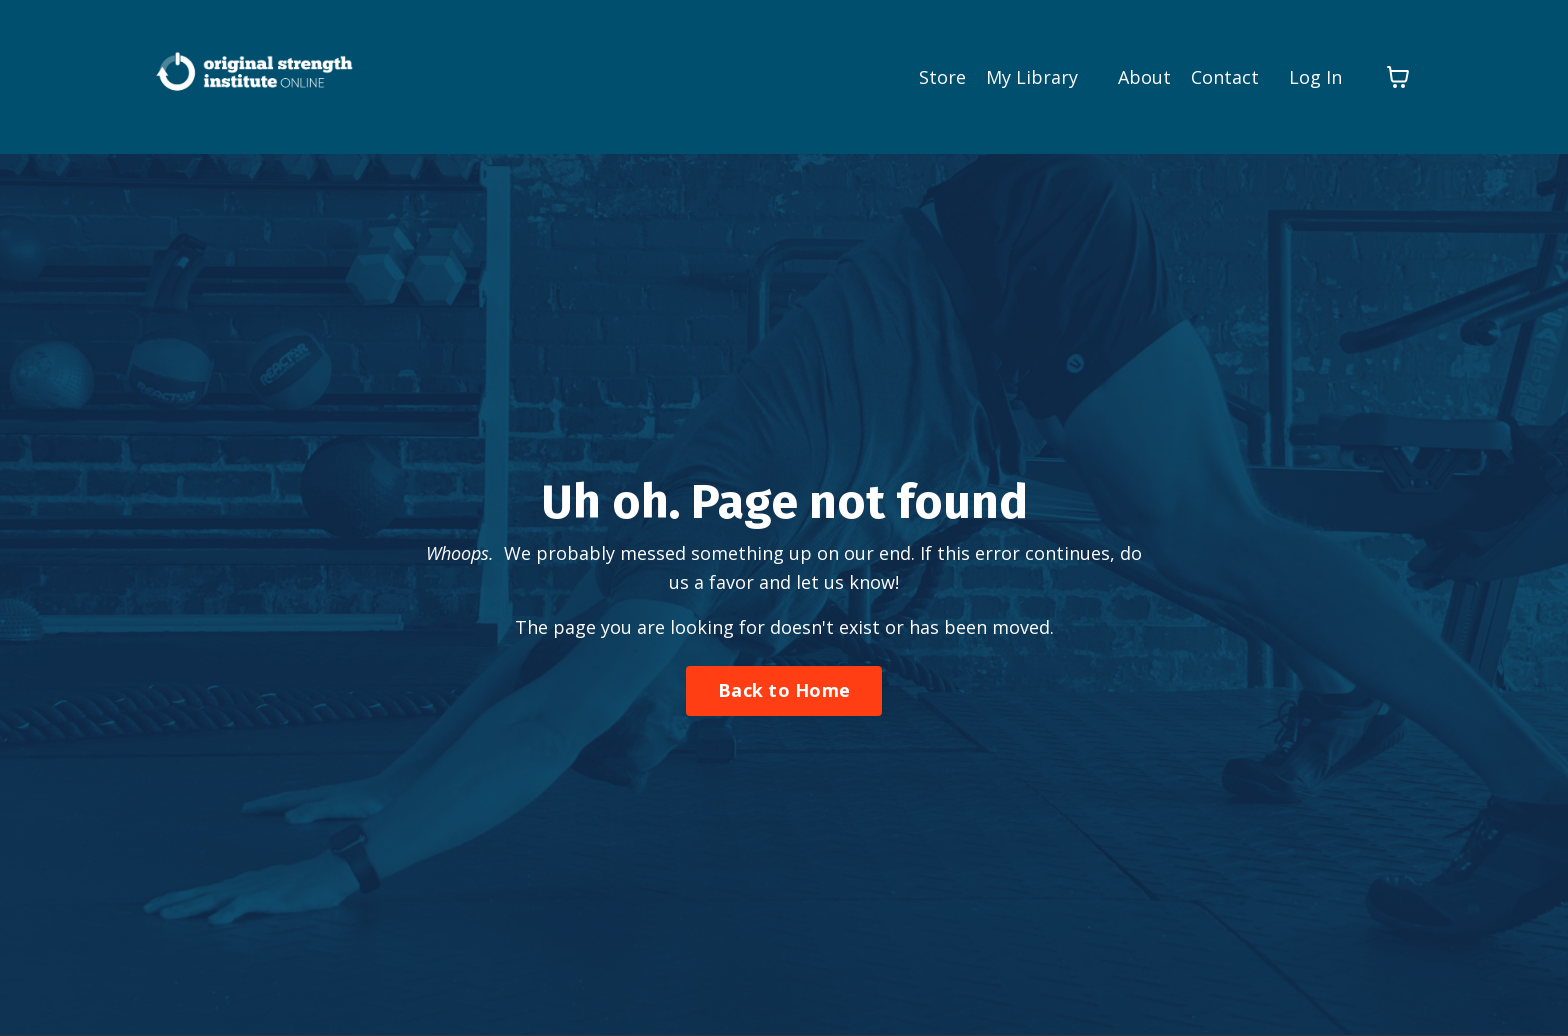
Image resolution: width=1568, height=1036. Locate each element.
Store (942, 77)
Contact (1225, 77)
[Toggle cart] (1398, 77)
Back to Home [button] (784, 690)
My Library (1032, 77)
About (1144, 77)
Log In (1315, 77)
